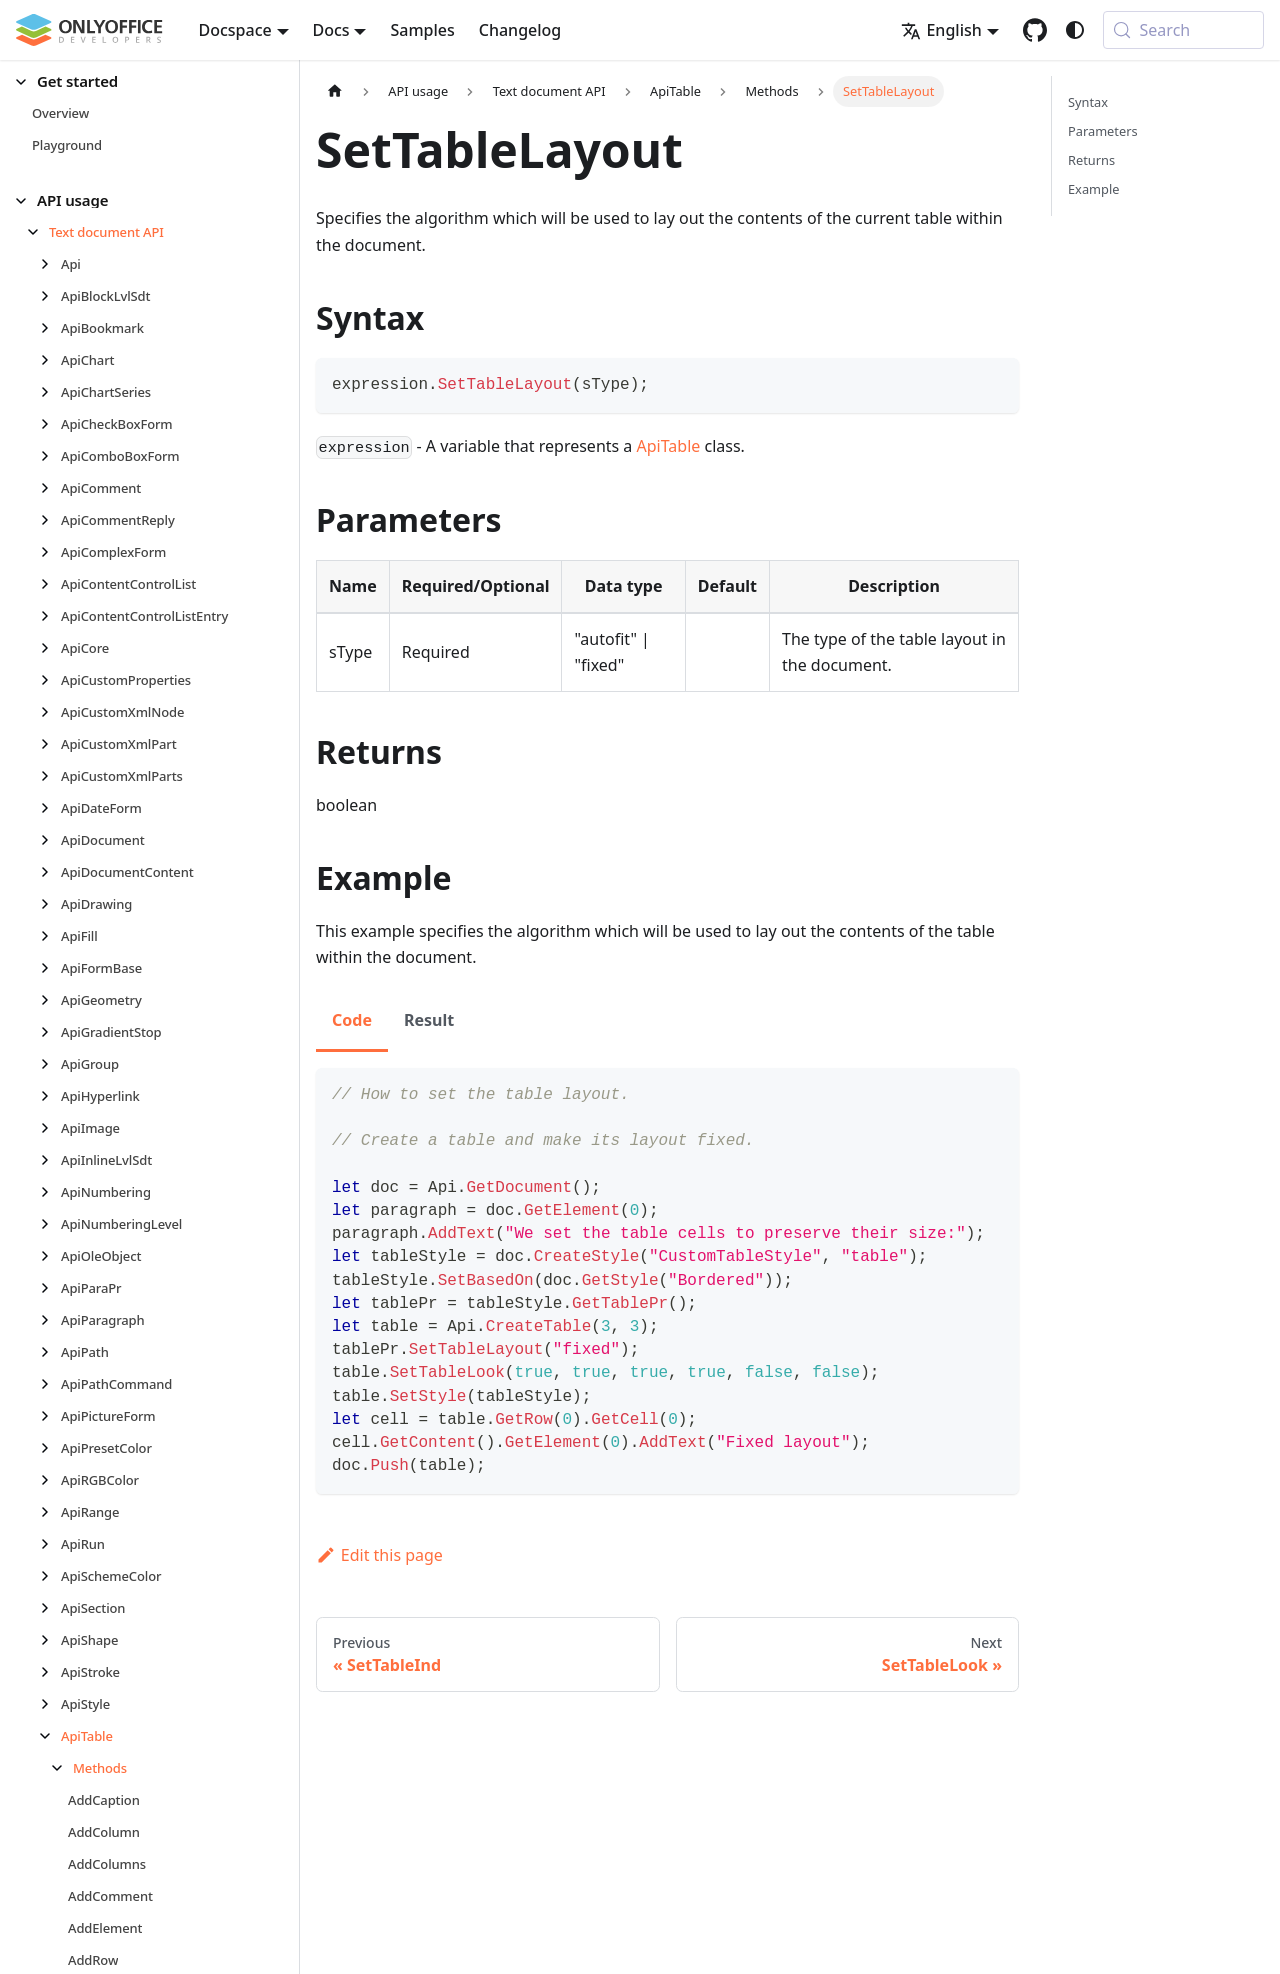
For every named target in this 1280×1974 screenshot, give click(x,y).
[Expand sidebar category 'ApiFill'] (50, 936)
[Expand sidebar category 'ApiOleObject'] (50, 1256)
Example (1093, 189)
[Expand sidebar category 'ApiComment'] (50, 488)
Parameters (1103, 131)
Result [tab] (429, 1020)
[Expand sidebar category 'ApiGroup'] (50, 1064)
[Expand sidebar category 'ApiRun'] (50, 1544)
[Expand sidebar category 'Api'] (50, 264)
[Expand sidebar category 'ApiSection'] (50, 1608)
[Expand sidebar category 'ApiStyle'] (50, 1704)
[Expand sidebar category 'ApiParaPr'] (50, 1288)
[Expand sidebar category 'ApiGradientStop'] (50, 1032)
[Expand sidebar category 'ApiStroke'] (50, 1672)
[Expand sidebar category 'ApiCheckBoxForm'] (50, 424)
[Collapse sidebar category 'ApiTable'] (50, 1736)
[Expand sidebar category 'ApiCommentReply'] (50, 520)
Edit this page (379, 1555)
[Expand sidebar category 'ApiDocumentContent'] (50, 872)
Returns (1091, 160)
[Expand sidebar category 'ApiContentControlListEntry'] (50, 616)
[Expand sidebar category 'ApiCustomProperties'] (50, 680)
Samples (422, 30)
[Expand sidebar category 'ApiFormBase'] (50, 968)
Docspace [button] (235, 30)
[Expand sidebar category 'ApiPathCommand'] (50, 1384)
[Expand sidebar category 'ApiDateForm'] (50, 808)
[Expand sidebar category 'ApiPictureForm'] (50, 1416)
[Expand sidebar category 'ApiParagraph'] (50, 1320)
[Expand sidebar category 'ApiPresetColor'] (50, 1448)
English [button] (941, 30)
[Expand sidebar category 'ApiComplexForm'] (50, 552)
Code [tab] (352, 1020)
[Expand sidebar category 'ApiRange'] (50, 1512)
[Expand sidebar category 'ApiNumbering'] (50, 1192)
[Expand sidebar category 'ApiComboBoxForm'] (50, 456)
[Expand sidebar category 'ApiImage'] (50, 1128)
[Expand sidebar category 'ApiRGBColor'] (50, 1480)
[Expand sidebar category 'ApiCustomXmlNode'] (50, 712)
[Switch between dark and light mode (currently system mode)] (1075, 30)
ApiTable (669, 446)
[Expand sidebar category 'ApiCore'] (50, 648)
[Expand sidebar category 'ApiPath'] (50, 1352)
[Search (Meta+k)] (1183, 30)
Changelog (520, 30)
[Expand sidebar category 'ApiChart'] (50, 360)
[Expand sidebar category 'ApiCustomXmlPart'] (50, 744)
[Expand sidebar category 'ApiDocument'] (50, 840)
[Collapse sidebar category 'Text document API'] (38, 232)
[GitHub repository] (1035, 30)
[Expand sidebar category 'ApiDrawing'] (50, 904)
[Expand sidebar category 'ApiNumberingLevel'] (50, 1224)
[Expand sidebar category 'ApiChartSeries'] (50, 392)
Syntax (1088, 102)
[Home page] (335, 91)
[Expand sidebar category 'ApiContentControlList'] (50, 584)
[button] (141, 81)
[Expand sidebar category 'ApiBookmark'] (50, 328)
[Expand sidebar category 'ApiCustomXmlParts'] (50, 776)
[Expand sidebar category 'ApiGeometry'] (50, 1000)
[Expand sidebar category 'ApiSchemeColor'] (50, 1576)
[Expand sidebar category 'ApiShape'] (50, 1640)
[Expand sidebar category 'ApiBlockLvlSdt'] (50, 296)
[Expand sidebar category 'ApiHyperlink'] (50, 1096)
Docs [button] (331, 30)
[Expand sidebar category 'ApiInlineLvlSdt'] (50, 1160)
